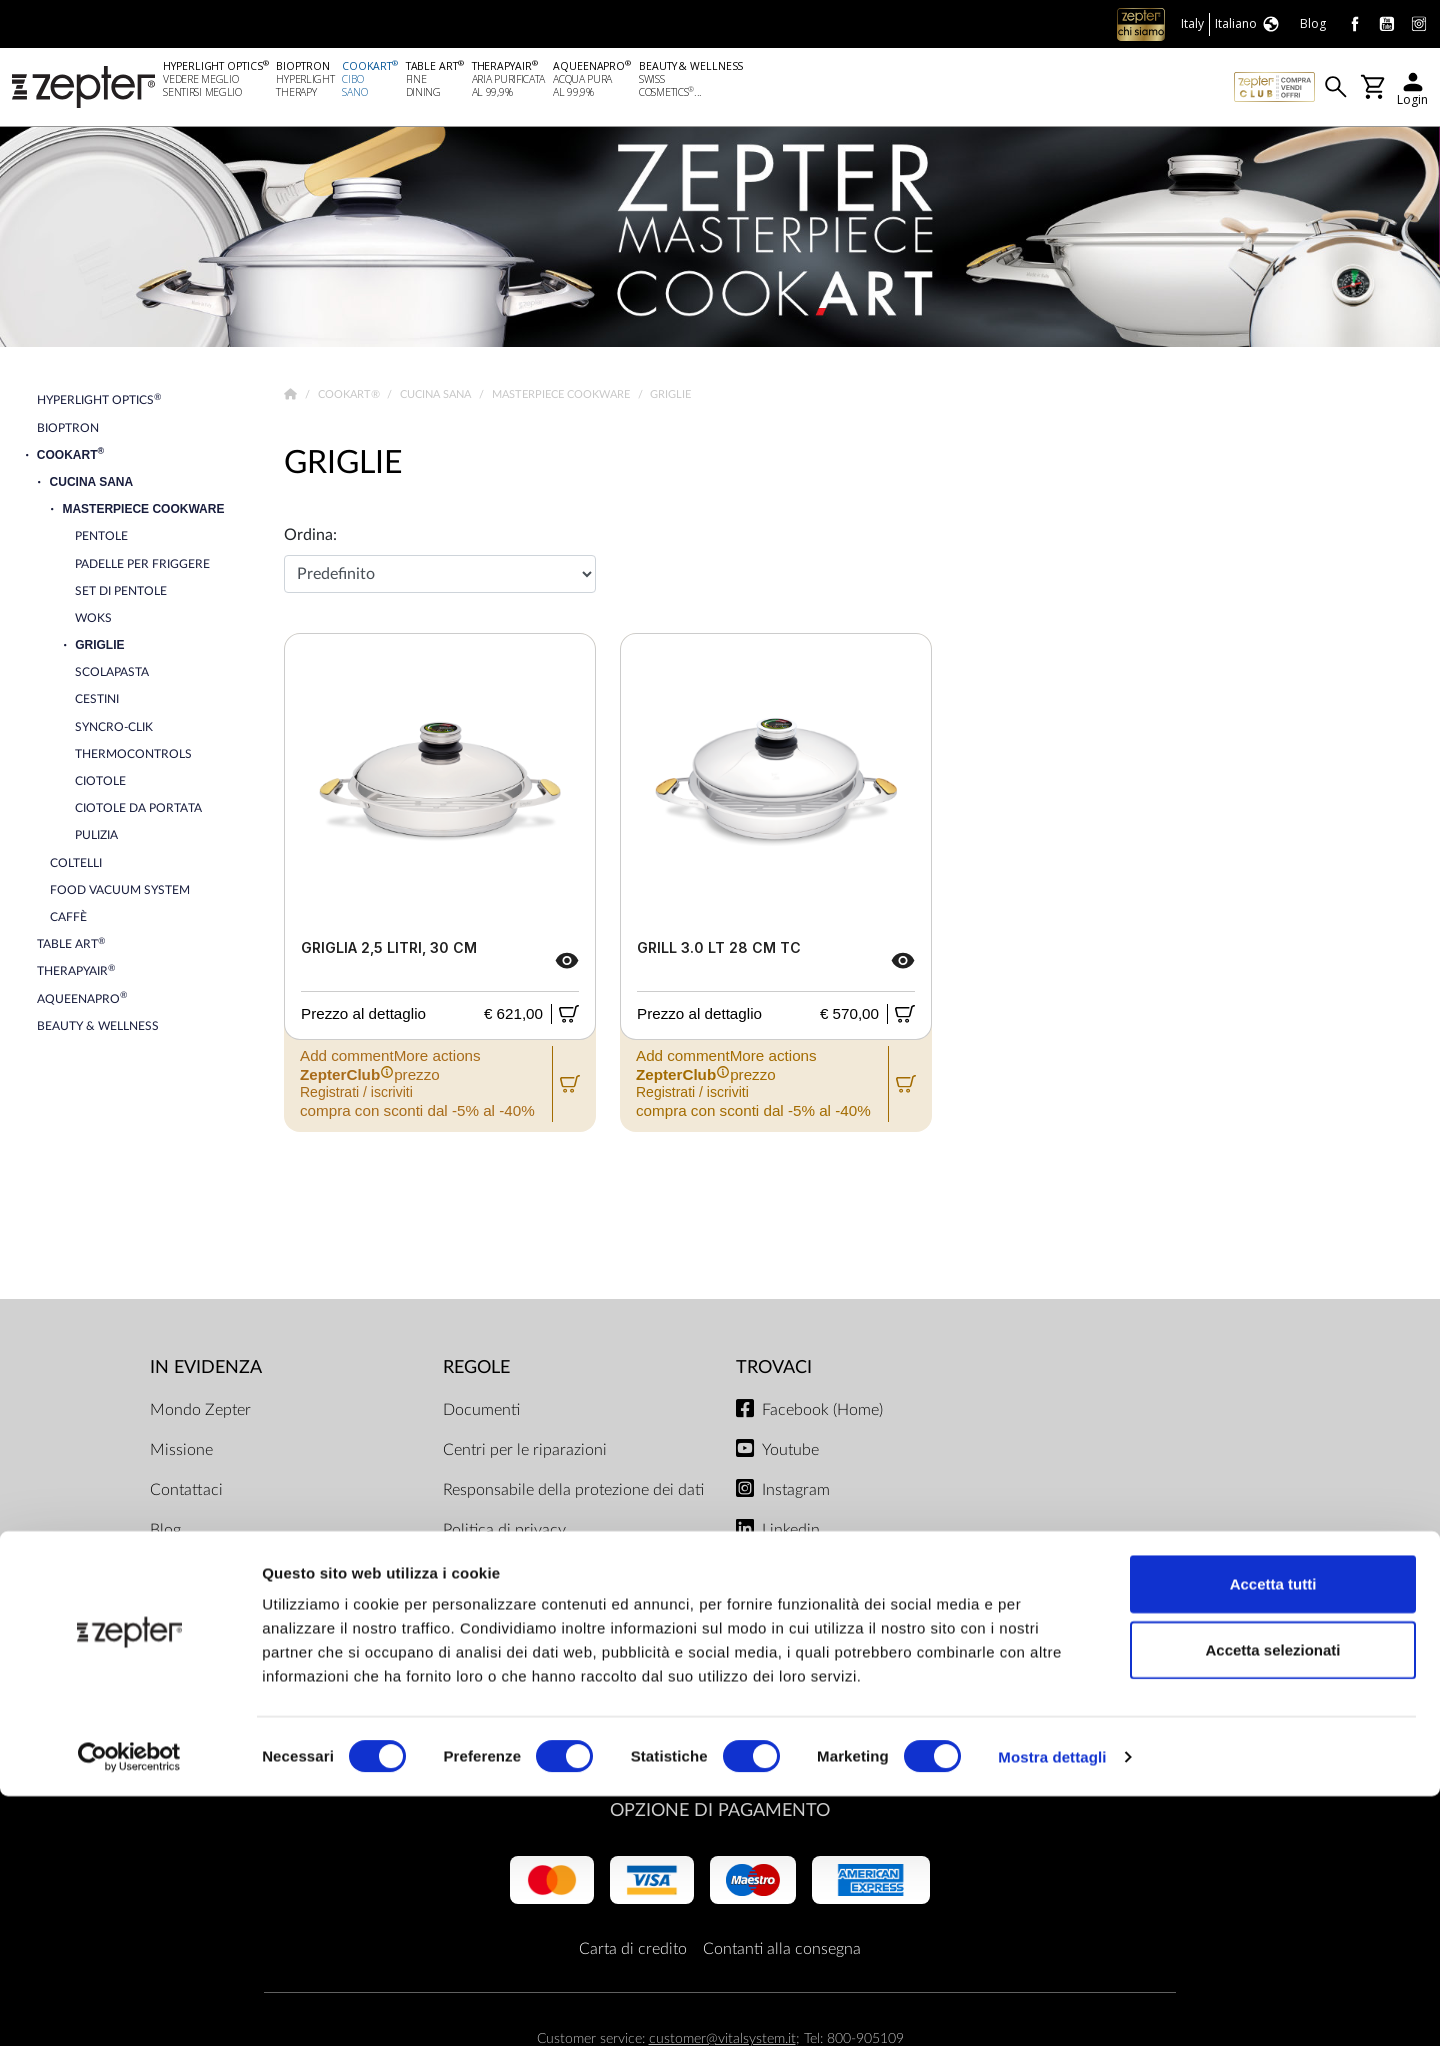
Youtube (790, 1453)
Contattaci (186, 1493)
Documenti (481, 1413)
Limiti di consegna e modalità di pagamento (552, 1585)
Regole (476, 1371)
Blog (165, 1533)
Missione (181, 1453)
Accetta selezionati (1272, 1899)
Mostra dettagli (1052, 2006)
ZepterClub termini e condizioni (553, 1637)
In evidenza (206, 1371)
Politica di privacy (504, 1533)
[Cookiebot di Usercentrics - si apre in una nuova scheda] (129, 2007)
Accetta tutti (1273, 1833)
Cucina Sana (437, 398)
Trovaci (774, 1371)
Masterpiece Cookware (562, 398)
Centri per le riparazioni (525, 1453)
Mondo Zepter (200, 1413)
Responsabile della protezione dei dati (573, 1493)
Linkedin (791, 1533)
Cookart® (350, 398)
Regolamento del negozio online (553, 1677)
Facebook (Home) (822, 1413)
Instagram (796, 1493)
